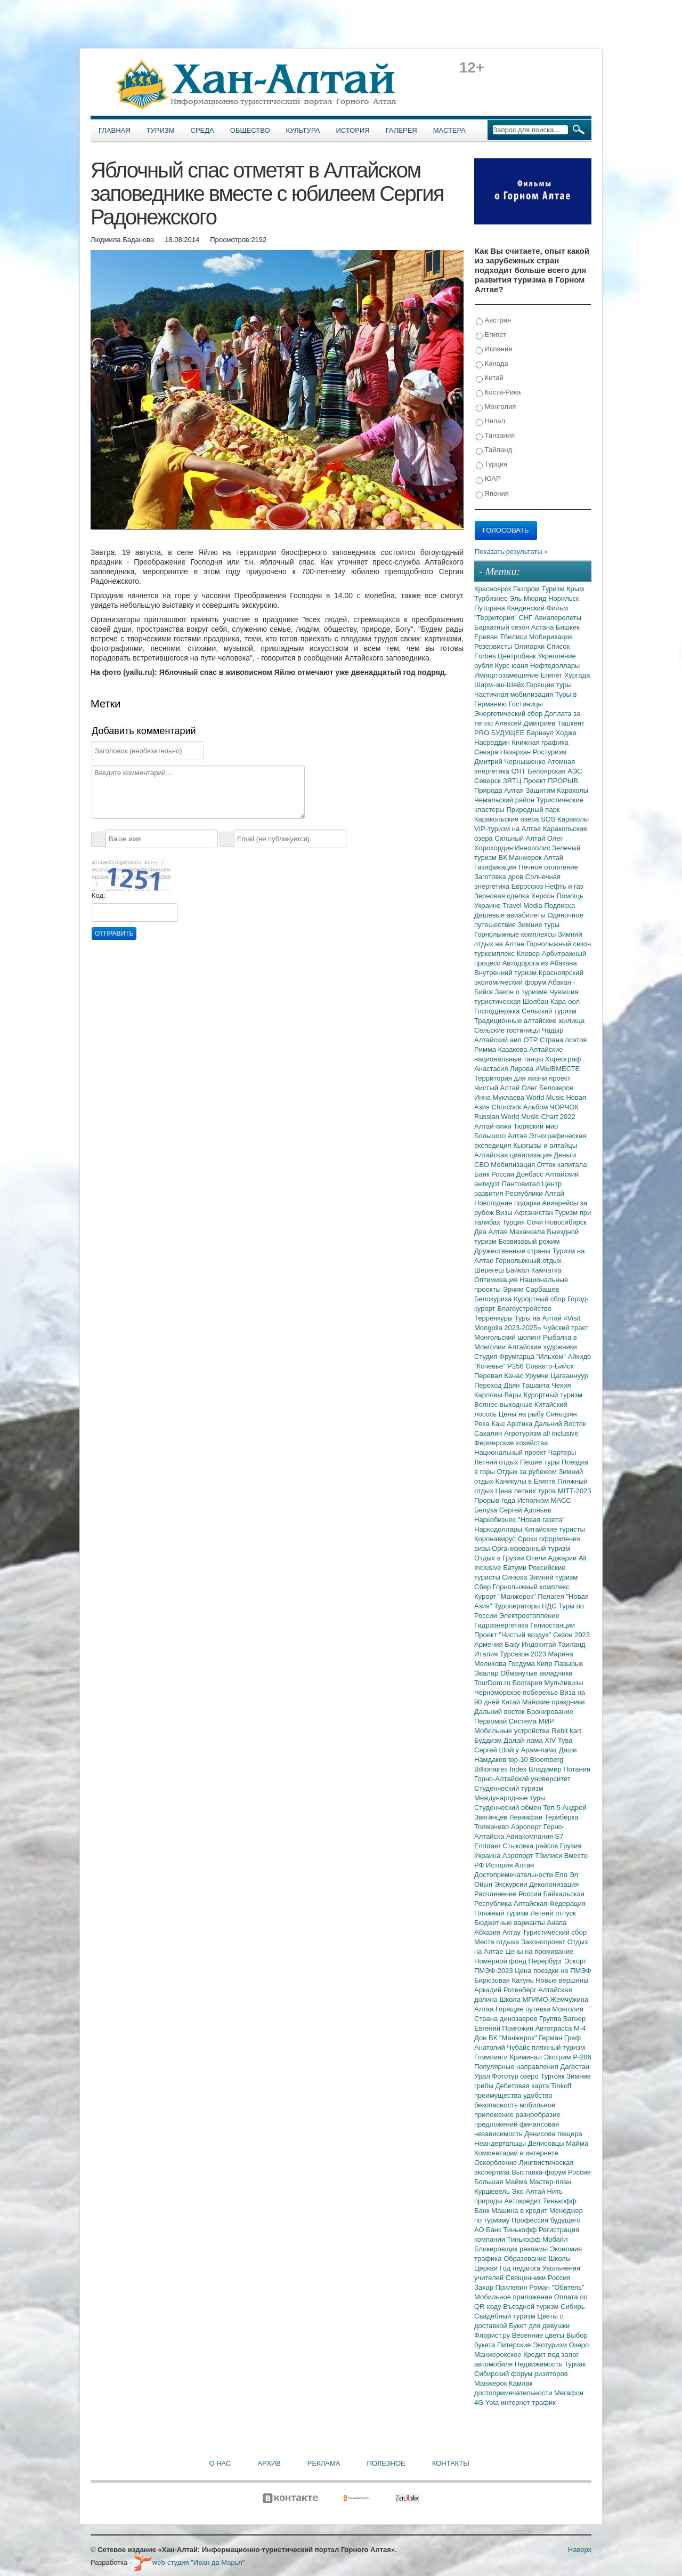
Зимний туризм (553, 1577)
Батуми (516, 1568)
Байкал (518, 1270)
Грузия (570, 1846)
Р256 (516, 1366)
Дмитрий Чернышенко (510, 762)
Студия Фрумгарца (505, 1357)
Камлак (520, 2383)
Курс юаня (512, 666)
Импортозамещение (507, 675)
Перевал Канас (499, 1376)
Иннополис (533, 848)
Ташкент (570, 723)
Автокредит (523, 2201)
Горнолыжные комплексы (516, 934)
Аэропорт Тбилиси (533, 1855)
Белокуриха (494, 1299)
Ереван (487, 637)
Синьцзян (561, 1414)
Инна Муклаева (500, 1097)
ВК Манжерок (520, 858)
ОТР (532, 1040)
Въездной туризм (532, 2307)
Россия (559, 2278)
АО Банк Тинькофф (506, 2230)
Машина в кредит (520, 2211)
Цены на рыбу (522, 1414)
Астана (543, 627)
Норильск (563, 598)
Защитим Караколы (556, 790)
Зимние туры (538, 925)
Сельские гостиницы (508, 1030)
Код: (98, 895)
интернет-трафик (528, 2402)
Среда (202, 130)
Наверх (579, 2550)
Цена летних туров (527, 1491)
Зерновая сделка (502, 896)
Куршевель (493, 2191)
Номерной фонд (501, 1961)
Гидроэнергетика (502, 1625)
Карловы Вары (499, 1395)
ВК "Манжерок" (514, 2038)
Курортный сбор (540, 1299)
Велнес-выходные (504, 1404)
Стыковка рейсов (531, 1846)
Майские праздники (553, 1702)
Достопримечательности (514, 1875)
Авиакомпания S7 (534, 1836)
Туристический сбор (555, 1932)
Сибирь (572, 2307)
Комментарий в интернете (516, 2153)
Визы (505, 1213)
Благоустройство (524, 1309)
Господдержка (498, 1011)
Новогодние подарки (508, 1203)
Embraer (488, 1846)
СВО (482, 1165)
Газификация (496, 867)
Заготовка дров (499, 877)
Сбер (483, 1587)
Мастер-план (550, 2182)
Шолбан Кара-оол (551, 1001)
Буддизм (489, 1740)
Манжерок (491, 2383)
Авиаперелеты (557, 618)
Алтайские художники (542, 1347)
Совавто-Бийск (549, 1366)
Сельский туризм (549, 1011)
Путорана (490, 608)
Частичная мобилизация (514, 694)
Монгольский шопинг (508, 1337)
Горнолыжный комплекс (531, 1587)
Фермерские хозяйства (511, 1443)
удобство (538, 2095)
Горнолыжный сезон (558, 944)
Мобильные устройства (512, 1731)
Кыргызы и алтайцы (545, 1145)
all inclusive (560, 1433)
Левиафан (527, 1817)
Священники (527, 2278)
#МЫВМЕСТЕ (557, 1069)
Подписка (559, 905)
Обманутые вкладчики (536, 1673)
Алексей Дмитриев (526, 723)
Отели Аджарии (552, 1558)
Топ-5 (552, 1808)
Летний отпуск (553, 1913)
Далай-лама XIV (531, 1740)
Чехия (561, 1385)
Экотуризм (551, 2345)
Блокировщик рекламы (512, 2249)
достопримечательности (514, 2393)
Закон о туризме (522, 992)
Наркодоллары (499, 1529)
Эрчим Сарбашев (530, 1289)
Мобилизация (514, 1165)
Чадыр (552, 1030)
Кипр (545, 1664)
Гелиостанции (552, 1625)
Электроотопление (529, 1616)
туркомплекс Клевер (508, 953)
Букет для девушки (539, 2326)
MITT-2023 (574, 1491)
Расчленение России (508, 1894)
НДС (550, 1606)
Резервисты (494, 646)
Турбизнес (491, 598)
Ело (562, 1875)
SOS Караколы (565, 819)
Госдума (522, 1664)
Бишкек (568, 627)
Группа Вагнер (562, 2019)
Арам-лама (540, 1750)
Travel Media (523, 905)
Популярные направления (517, 2067)
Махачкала (528, 1232)
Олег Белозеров (548, 1088)
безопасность (496, 2105)
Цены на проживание (539, 1951)
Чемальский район (505, 800)
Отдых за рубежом (527, 1472)
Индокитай (540, 1644)
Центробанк (518, 656)
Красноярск (493, 589)
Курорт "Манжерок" (506, 1596)
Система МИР (531, 1721)
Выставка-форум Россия (551, 2172)
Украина (488, 1855)
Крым (575, 589)
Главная (115, 130)
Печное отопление (548, 867)
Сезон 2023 (571, 1635)
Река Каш (490, 1424)
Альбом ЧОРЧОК (551, 1107)
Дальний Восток (560, 1424)
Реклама (323, 2463)
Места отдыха (497, 1942)
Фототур (506, 2076)
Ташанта (536, 1385)
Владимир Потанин (559, 1769)
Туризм (161, 130)
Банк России (495, 1174)
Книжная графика (540, 742)
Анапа (556, 1923)
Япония (492, 493)
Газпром (527, 589)
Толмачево (492, 1827)
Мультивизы (563, 1683)
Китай (490, 378)
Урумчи (538, 1376)
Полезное (386, 2463)
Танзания (495, 435)
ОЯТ (520, 771)
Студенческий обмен (508, 1808)
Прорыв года (495, 1500)
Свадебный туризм (505, 2316)
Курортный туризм (553, 1395)
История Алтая (510, 1865)
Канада (492, 363)
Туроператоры (518, 1606)
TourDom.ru (493, 1683)
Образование (526, 2259)
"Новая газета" (541, 1520)
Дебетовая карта (523, 2086)
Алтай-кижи (493, 1126)
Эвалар (487, 1673)
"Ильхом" (552, 1357)
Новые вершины (561, 1980)
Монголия (496, 407)
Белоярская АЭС (554, 771)
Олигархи (530, 646)
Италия (487, 1654)
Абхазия (488, 1932)
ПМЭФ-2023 (494, 1971)
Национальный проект (511, 1452)
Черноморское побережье (517, 1692)
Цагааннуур (569, 1376)
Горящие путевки (524, 2009)
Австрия (493, 320)
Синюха (515, 1577)
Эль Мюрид (528, 598)
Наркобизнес (496, 1520)
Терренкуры (494, 1318)
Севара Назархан (503, 752)
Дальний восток (500, 1712)
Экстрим (558, 2057)
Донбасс (530, 1174)
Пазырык (568, 1664)
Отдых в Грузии (500, 1558)
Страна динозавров (506, 2019)
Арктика (520, 1424)
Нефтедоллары (555, 666)
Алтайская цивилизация (514, 1155)
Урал (483, 2076)
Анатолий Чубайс (503, 2047)
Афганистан (534, 1213)
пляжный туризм (558, 2047)
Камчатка (546, 1270)
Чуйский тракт (565, 1328)
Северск (488, 781)
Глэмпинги (492, 2057)
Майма (577, 2143)
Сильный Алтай (520, 838)
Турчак (575, 2364)
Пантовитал (522, 1184)
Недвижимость (539, 2364)
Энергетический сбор (509, 714)
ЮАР (488, 479)
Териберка (562, 1817)
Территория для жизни (511, 1078)
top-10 (519, 1760)
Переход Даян (498, 1385)
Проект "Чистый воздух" (513, 1635)
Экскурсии (512, 1884)
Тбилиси (514, 637)
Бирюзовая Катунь (504, 1980)
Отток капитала (562, 1165)
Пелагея (552, 1596)
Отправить (114, 933)
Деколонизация (554, 1884)
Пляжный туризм (502, 1913)
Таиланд (571, 1644)
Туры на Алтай (539, 1318)
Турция (491, 464)
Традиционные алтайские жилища (529, 1021)
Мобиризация (551, 637)
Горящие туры (549, 685)
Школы (559, 2259)
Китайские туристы (554, 1529)
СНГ (526, 618)
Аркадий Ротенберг (506, 1990)
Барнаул (541, 733)
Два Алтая (491, 1232)
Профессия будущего (546, 2220)
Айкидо (579, 1357)
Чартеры (562, 1452)
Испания (494, 349)
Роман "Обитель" (556, 2287)
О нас (220, 2463)
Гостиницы (526, 704)
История (353, 130)
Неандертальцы (501, 2143)
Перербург (546, 1961)
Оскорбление (496, 2163)
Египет (491, 335)
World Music (546, 1097)
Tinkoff (561, 2086)
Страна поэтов (563, 1040)
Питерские (515, 2345)
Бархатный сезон (502, 627)
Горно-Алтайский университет (522, 1779)
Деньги (565, 1155)
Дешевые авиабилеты (510, 915)
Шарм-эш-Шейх (500, 685)
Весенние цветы (539, 2335)
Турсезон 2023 (524, 1654)
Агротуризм (523, 1433)
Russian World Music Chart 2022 (524, 1117)
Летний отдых (497, 1462)
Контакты (450, 2463)
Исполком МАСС (544, 1500)
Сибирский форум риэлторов (521, 2374)
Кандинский (526, 608)
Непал (490, 421)
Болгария (529, 1683)
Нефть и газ (564, 886)
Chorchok (507, 1107)
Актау (512, 1932)
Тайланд (494, 450)
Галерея (401, 130)
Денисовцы (547, 2143)
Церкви (487, 2268)
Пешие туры (541, 1462)
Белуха (486, 1510)
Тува (565, 1740)
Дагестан (574, 2067)
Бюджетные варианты (510, 1923)
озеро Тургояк (543, 2076)
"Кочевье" (490, 1366)
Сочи (536, 1222)
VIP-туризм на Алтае (508, 829)
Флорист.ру (493, 2335)
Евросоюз (528, 886)
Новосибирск (566, 1222)
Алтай (553, 858)
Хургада (577, 675)
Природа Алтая (499, 790)
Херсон (544, 896)
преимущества (498, 2095)
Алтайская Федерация (550, 1903)
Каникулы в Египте (527, 1481)
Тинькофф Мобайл (537, 2239)
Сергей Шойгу (497, 1750)
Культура (303, 130)
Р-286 (582, 2057)
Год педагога (521, 2268)
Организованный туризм (531, 1548)
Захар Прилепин (501, 2287)
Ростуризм (550, 752)
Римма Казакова (501, 1049)
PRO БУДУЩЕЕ (500, 733)
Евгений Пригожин (504, 2028)
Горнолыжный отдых (529, 1261)
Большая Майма (501, 2182)
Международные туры (509, 1798)
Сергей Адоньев (525, 1510)
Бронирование (550, 1712)
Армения (489, 1644)
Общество (250, 130)
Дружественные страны (513, 1251)
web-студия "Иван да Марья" (189, 2562)
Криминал (527, 2057)
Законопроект (544, 1942)
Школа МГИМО (524, 1999)
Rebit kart (566, 1731)
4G (479, 2402)
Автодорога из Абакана (539, 963)
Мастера (449, 130)
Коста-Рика (498, 392)
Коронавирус (495, 1539)
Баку (513, 1644)
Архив (268, 2463)
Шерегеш (490, 1270)
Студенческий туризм (508, 1788)
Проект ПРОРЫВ (550, 781)
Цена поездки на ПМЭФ (553, 1971)
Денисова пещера (553, 2134)
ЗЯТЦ (513, 781)
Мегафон (568, 2393)
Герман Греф (560, 2038)
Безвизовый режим (528, 1241)
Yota (493, 2402)
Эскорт (575, 1961)
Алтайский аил (499, 1040)
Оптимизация (496, 1280)
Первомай (491, 1721)
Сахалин (489, 1433)
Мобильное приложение (514, 2297)
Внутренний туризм (506, 973)
